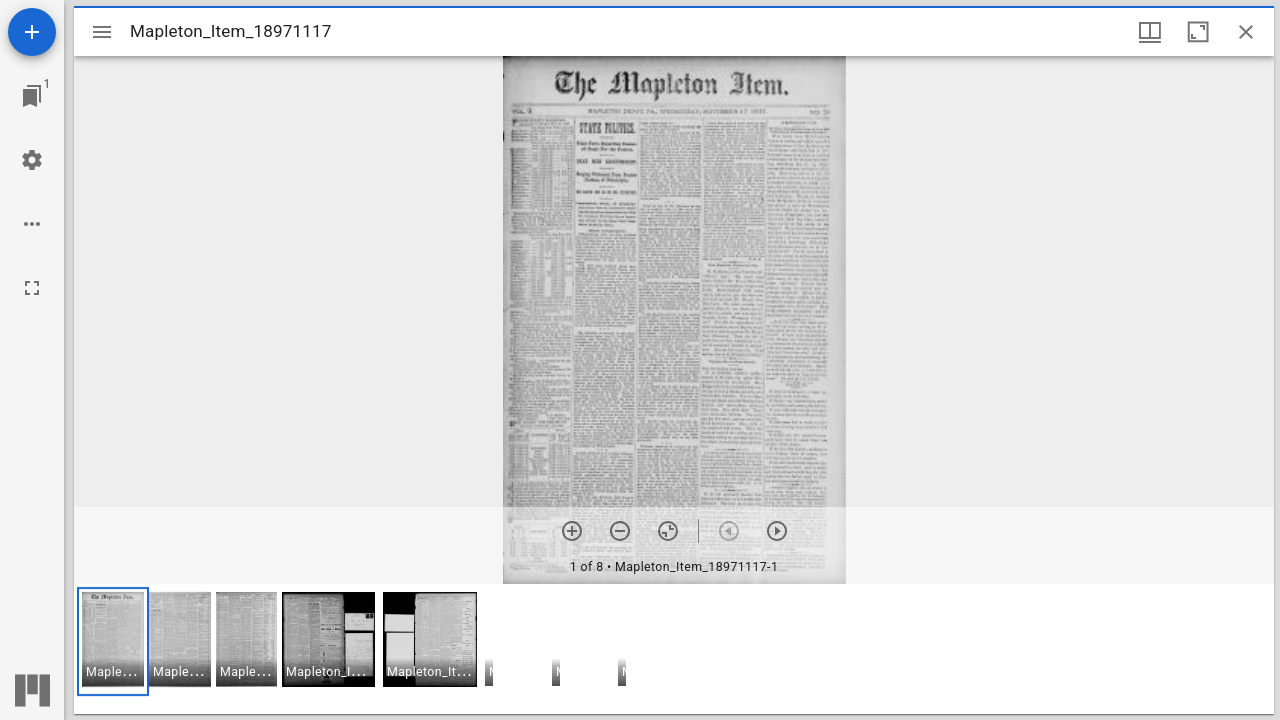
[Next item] (777, 531)
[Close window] (1246, 32)
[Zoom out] (620, 531)
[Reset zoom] (668, 531)
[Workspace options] (32, 224)
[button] (113, 641)
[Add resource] (32, 32)
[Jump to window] (32, 96)
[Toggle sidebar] (102, 32)
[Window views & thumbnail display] (1150, 32)
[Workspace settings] (32, 160)
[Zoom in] (572, 531)
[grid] (674, 649)
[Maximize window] (1198, 32)
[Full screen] (32, 288)
